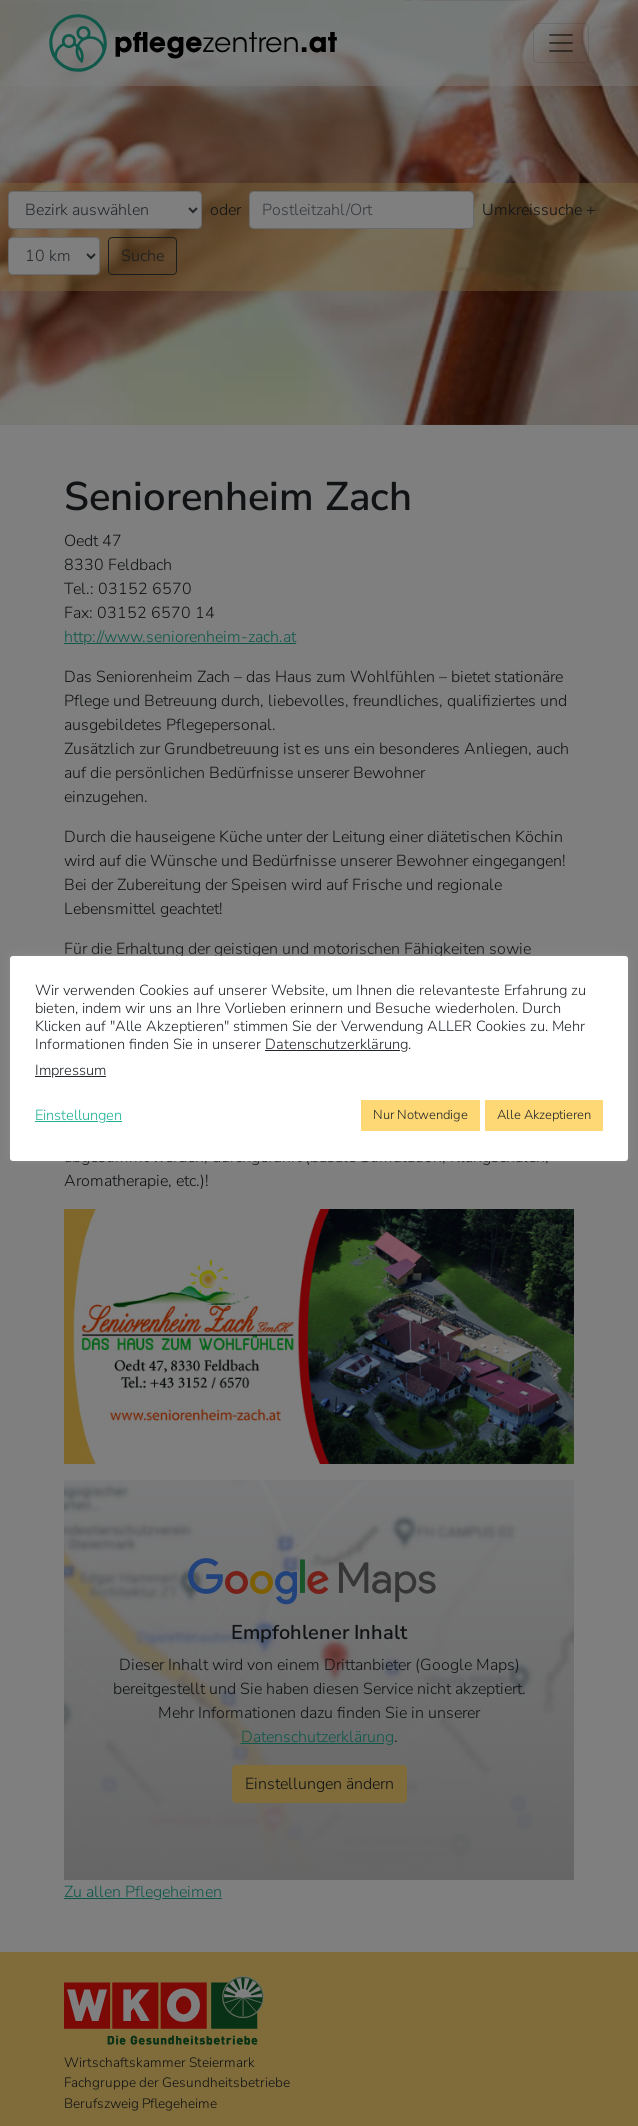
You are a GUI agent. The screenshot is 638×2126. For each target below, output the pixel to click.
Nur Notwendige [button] (420, 1115)
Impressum (70, 1070)
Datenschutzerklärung (336, 1044)
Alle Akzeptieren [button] (544, 1115)
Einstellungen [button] (78, 1115)
